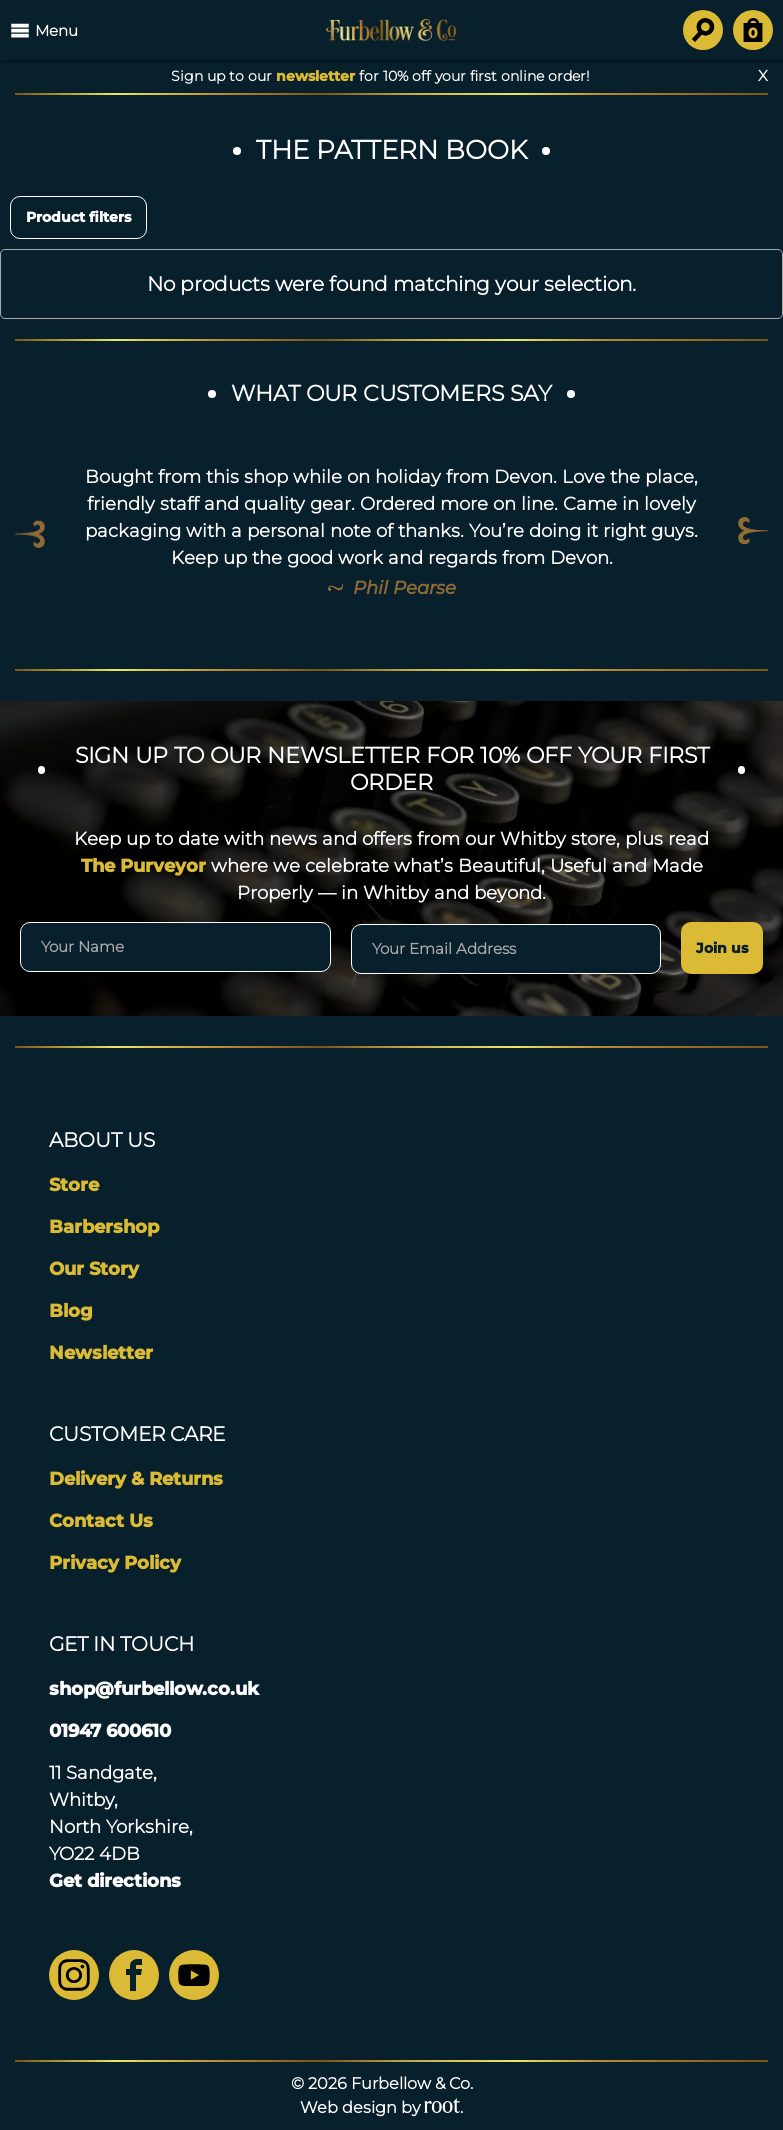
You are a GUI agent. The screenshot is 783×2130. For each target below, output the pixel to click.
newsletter (315, 76)
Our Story (94, 1269)
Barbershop (104, 1227)
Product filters (78, 217)
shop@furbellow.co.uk (154, 1689)
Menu (44, 30)
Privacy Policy (115, 1563)
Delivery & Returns (136, 1479)
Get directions (115, 1881)
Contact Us (101, 1521)
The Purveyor (143, 866)
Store (74, 1185)
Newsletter (101, 1353)
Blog (71, 1311)
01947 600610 (110, 1731)
